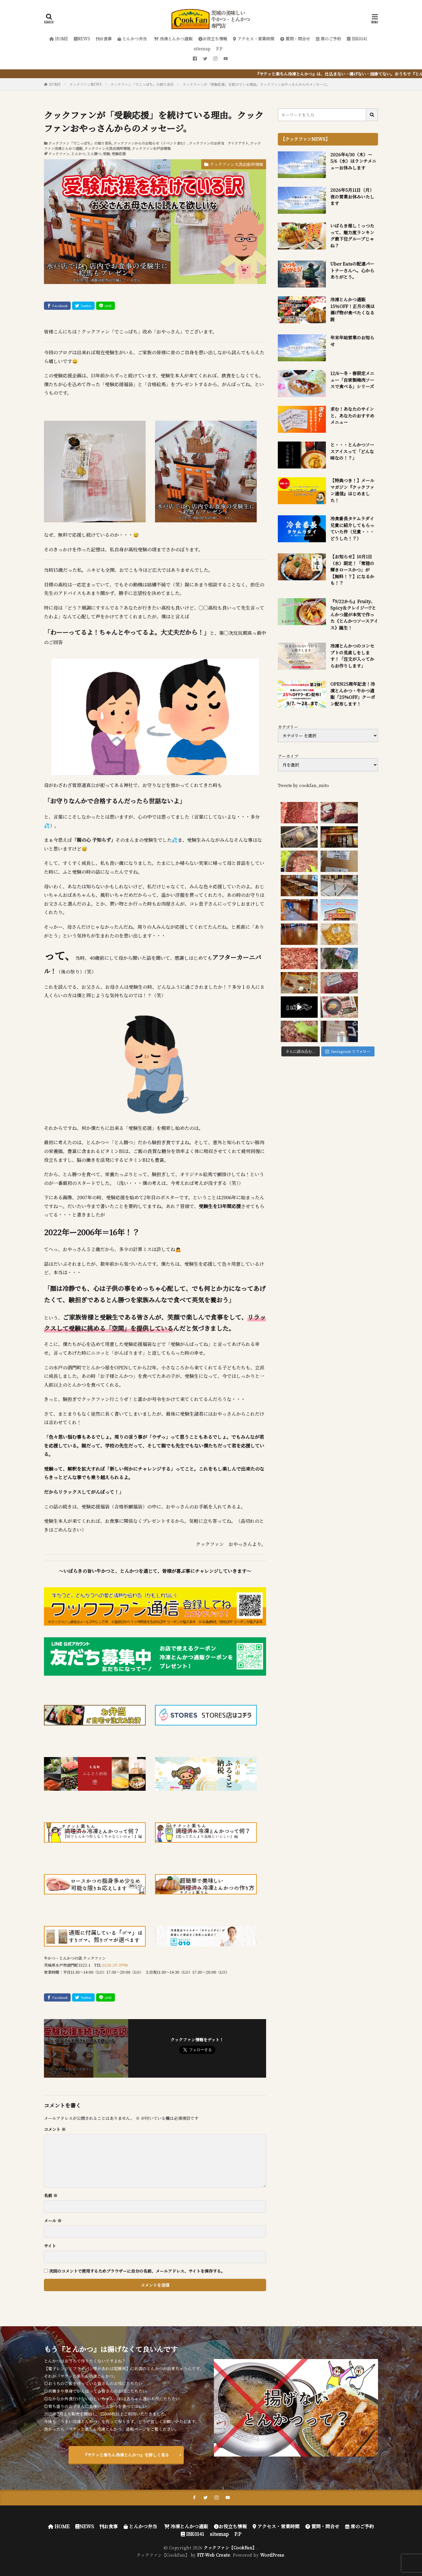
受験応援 (119, 153)
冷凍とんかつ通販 (173, 39)
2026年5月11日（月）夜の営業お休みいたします (352, 196)
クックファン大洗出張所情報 (107, 148)
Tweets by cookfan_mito (303, 785)
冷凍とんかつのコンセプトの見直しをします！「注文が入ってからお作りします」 (352, 656)
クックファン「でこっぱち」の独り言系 (142, 84)
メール (53, 2220)
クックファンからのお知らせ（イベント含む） (150, 143)
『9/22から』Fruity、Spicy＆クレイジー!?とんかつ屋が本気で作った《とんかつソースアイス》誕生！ (354, 614)
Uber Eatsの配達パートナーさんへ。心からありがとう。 (352, 270)
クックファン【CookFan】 (230, 2548)
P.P (219, 49)
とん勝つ (94, 153)
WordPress (272, 2555)
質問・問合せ (295, 39)
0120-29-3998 (115, 1965)
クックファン (58, 153)
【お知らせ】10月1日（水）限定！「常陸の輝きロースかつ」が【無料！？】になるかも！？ (352, 569)
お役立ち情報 (212, 39)
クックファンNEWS (85, 84)
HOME (58, 39)
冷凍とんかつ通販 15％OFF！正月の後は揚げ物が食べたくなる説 (352, 309)
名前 (50, 2195)
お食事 (104, 39)
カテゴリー (288, 727)
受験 (106, 153)
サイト (50, 2246)
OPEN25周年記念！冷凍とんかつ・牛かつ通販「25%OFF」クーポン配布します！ (352, 694)
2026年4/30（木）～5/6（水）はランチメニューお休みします (353, 161)
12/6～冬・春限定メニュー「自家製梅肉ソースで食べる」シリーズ (352, 379)
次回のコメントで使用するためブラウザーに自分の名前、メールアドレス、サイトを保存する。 (137, 2271)
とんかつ (78, 153)
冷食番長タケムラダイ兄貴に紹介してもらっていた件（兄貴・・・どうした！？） (352, 528)
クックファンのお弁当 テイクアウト (219, 143)
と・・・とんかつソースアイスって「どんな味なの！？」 (352, 451)
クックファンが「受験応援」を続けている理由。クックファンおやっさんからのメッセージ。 (256, 84)
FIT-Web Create (213, 2555)
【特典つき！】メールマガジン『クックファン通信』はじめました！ (352, 490)
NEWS (82, 39)
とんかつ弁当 (132, 39)
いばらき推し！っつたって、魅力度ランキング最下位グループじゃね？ (352, 236)
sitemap (202, 49)
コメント (55, 2129)
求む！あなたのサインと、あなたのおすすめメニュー (352, 415)
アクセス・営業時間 (253, 39)
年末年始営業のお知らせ (352, 340)
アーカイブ (288, 756)
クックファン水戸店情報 (151, 148)
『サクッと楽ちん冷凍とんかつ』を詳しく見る (126, 2455)
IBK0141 (357, 39)
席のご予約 (328, 39)
